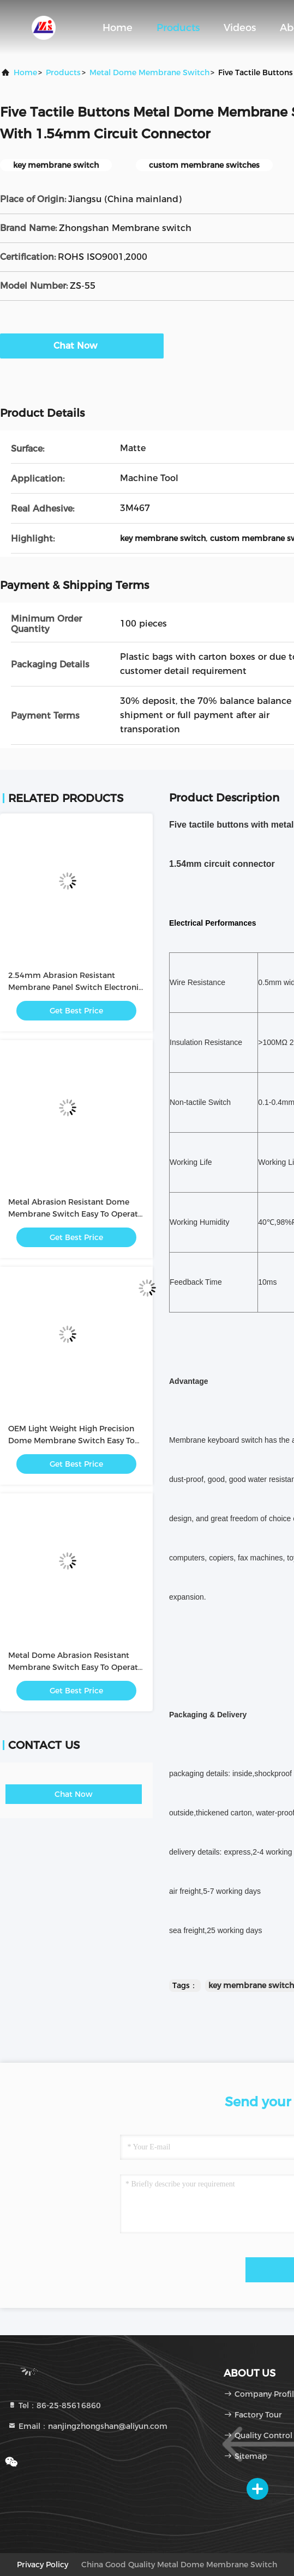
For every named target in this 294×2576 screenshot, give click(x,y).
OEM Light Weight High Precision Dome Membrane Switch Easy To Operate (71, 1440)
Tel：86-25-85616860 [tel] (54, 2405)
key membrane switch (251, 1985)
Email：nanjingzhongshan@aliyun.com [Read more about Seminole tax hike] (87, 2426)
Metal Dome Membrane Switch (149, 72)
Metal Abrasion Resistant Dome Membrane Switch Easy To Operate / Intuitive (75, 1214)
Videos (240, 28)
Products (178, 28)
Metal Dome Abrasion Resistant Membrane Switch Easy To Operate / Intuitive (75, 1667)
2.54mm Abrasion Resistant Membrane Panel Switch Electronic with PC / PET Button (75, 987)
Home (118, 28)
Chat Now (81, 345)
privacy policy (42, 2564)
